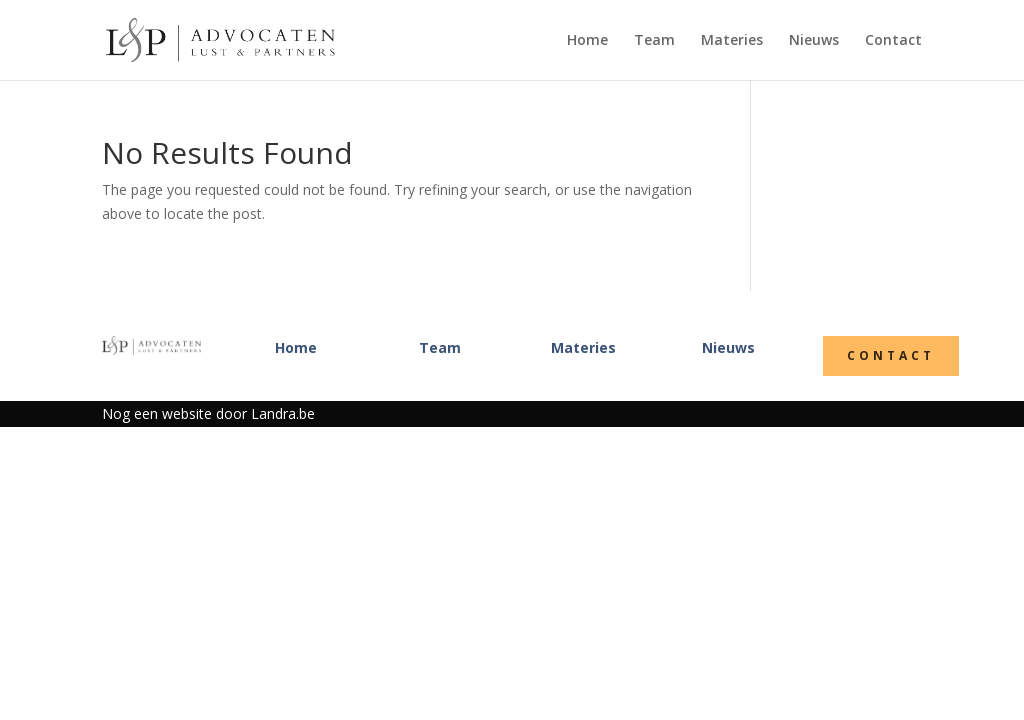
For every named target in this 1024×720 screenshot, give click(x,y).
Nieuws (814, 41)
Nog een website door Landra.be (208, 413)
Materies (732, 41)
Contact (893, 41)
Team (654, 41)
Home (587, 41)
